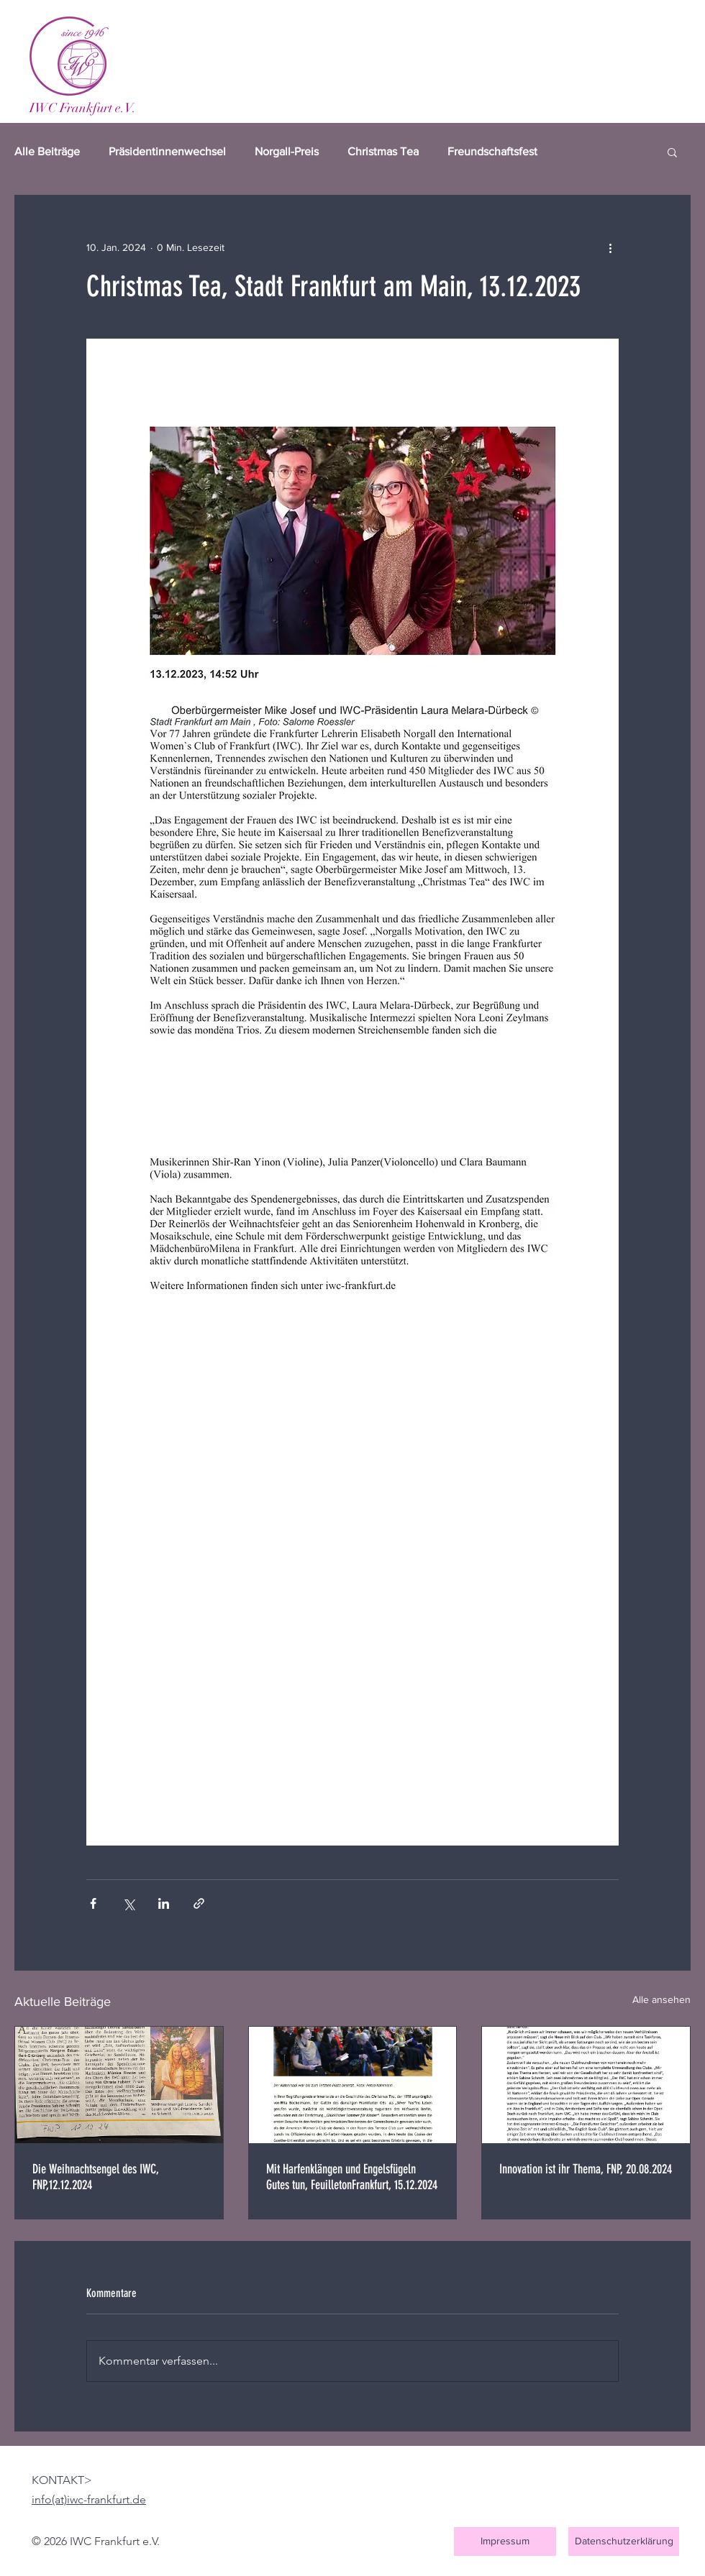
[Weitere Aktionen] (610, 247)
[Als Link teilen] (199, 1903)
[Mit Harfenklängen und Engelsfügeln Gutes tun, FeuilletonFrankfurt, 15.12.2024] (353, 2085)
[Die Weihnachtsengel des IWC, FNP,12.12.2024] (119, 2085)
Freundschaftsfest (492, 151)
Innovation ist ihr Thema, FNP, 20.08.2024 (585, 2169)
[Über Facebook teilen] (93, 1903)
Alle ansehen (661, 1999)
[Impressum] (505, 2541)
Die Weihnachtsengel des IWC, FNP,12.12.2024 (95, 2177)
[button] (672, 151)
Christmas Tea (383, 151)
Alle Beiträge (47, 151)
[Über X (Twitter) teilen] (128, 1903)
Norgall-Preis (287, 151)
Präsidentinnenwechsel (167, 151)
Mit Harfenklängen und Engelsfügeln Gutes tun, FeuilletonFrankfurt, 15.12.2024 (351, 2177)
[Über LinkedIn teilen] (163, 1903)
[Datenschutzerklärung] (623, 2541)
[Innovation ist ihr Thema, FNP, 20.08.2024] (586, 2085)
